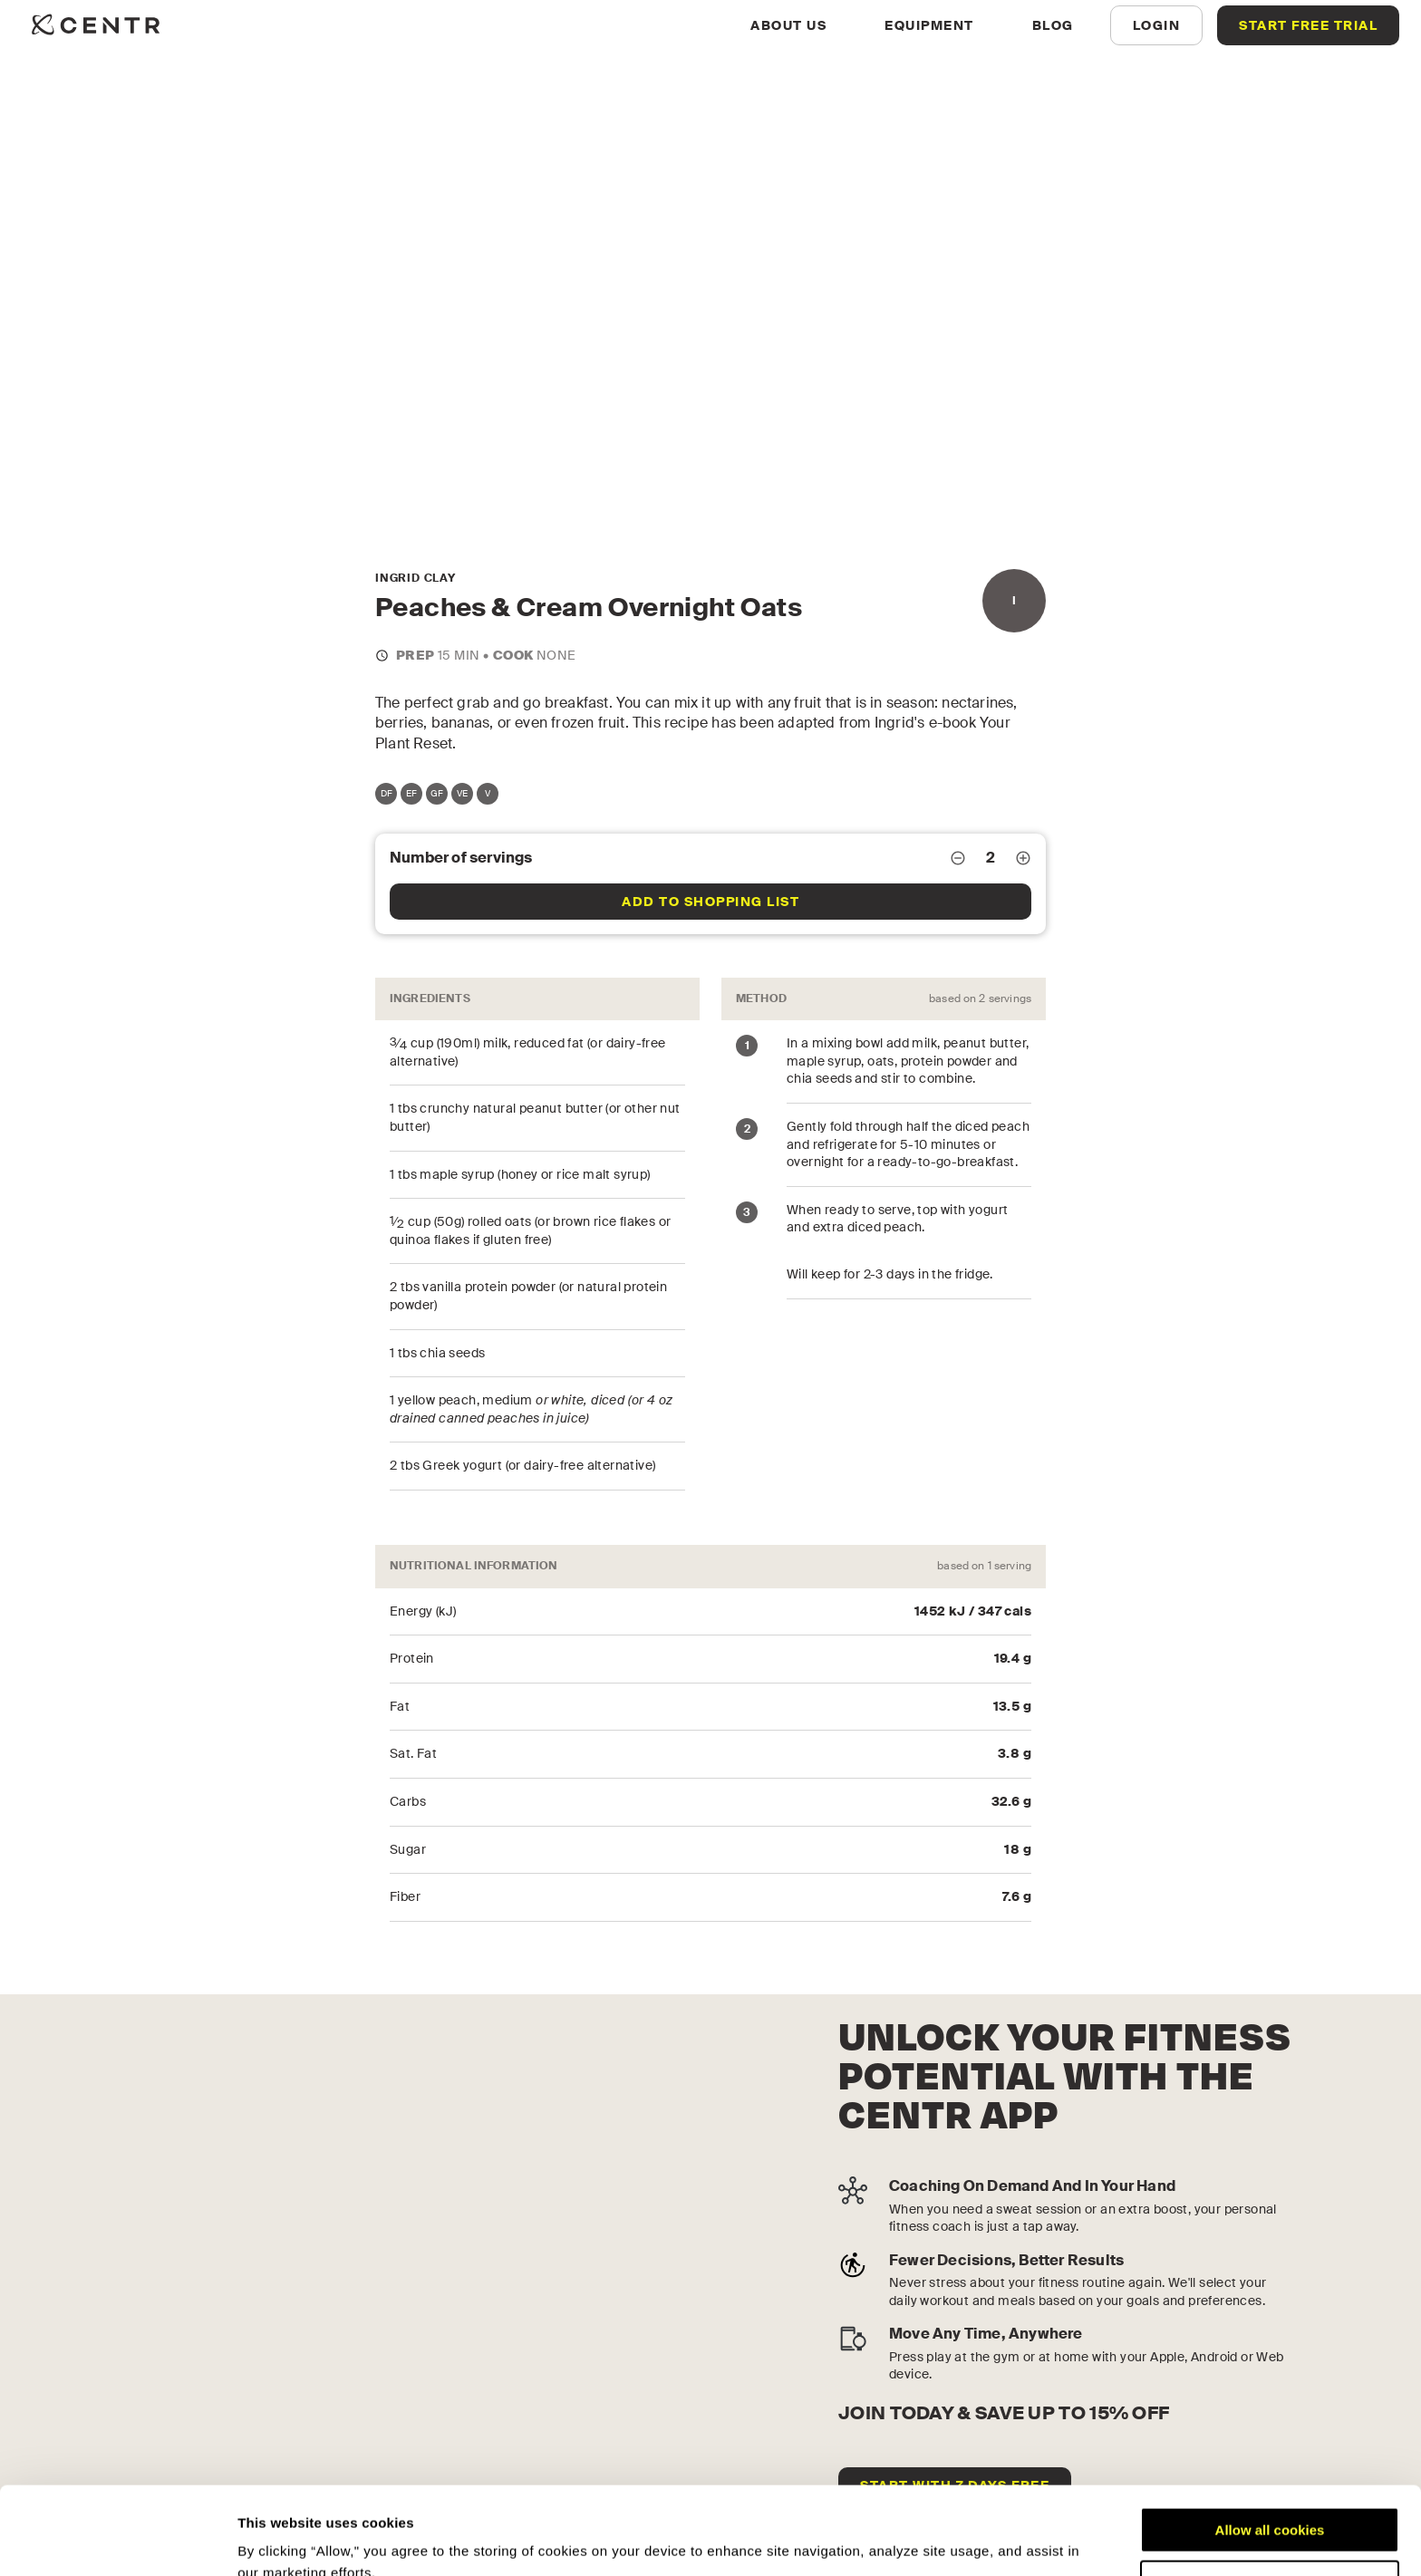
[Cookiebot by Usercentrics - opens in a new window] (117, 2540)
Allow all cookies (1270, 2447)
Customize (1270, 2500)
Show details (279, 2540)
